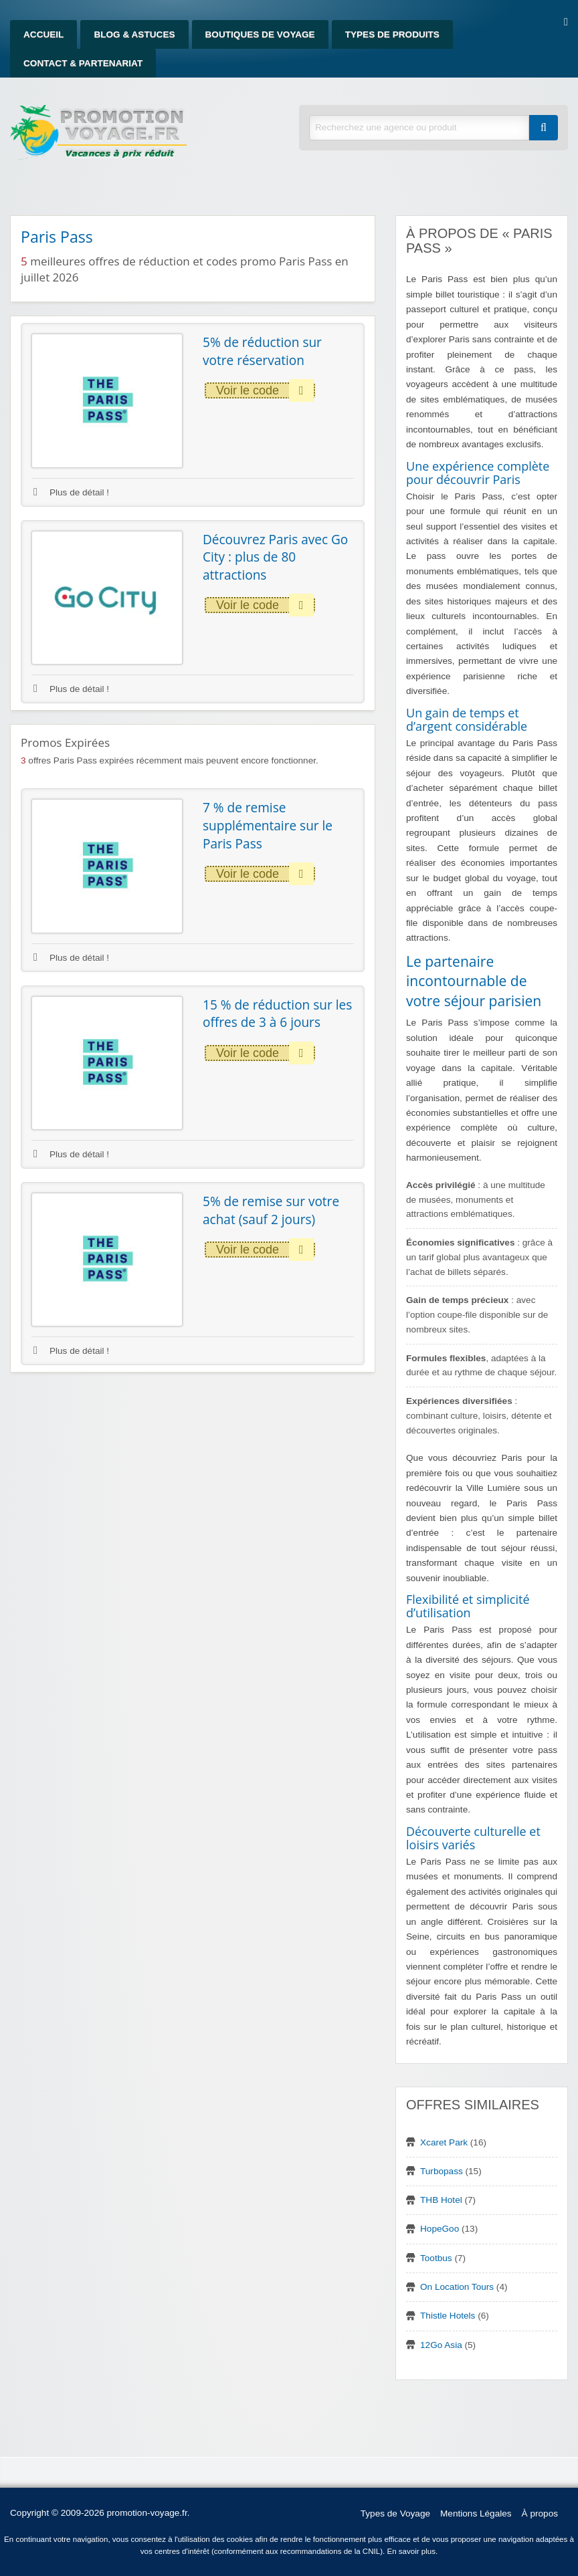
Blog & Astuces (134, 34)
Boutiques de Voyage (260, 34)
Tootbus (436, 2258)
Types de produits (392, 34)
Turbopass (441, 2171)
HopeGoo (439, 2229)
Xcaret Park (444, 2142)
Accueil (43, 34)
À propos (540, 2513)
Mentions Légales (476, 2513)
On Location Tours (457, 2287)
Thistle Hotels (447, 2316)
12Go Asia (441, 2345)
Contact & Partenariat (82, 63)
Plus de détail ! (71, 492)
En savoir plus (411, 2551)
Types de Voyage (395, 2513)
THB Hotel (441, 2200)
